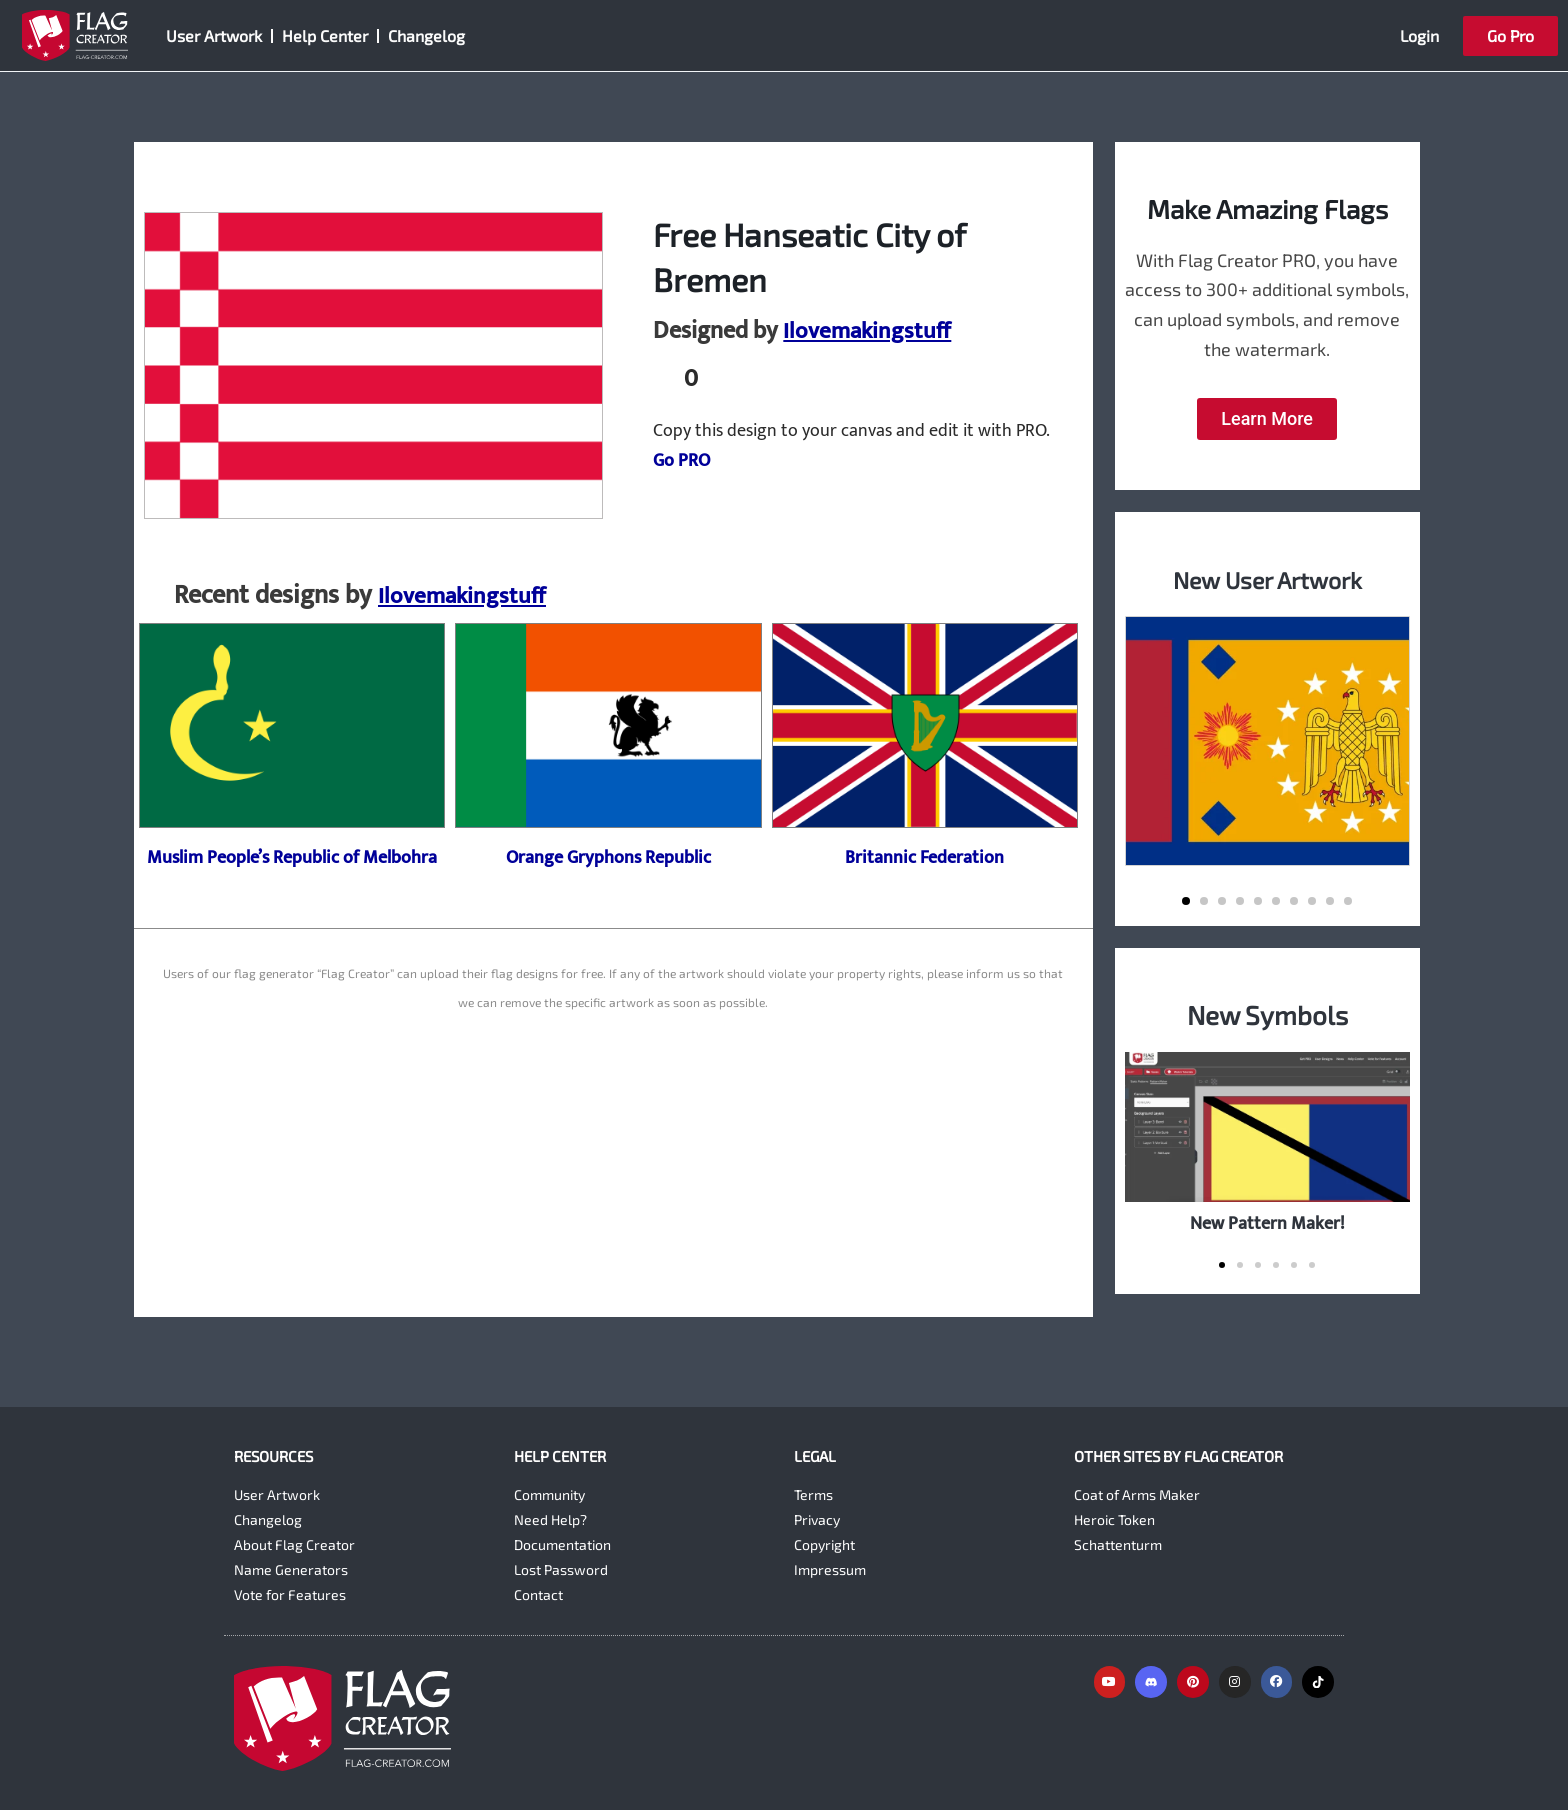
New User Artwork (1267, 578)
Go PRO (681, 461)
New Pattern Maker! (1267, 1223)
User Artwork (214, 35)
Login (1419, 35)
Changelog (426, 35)
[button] (1186, 901)
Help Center (325, 35)
